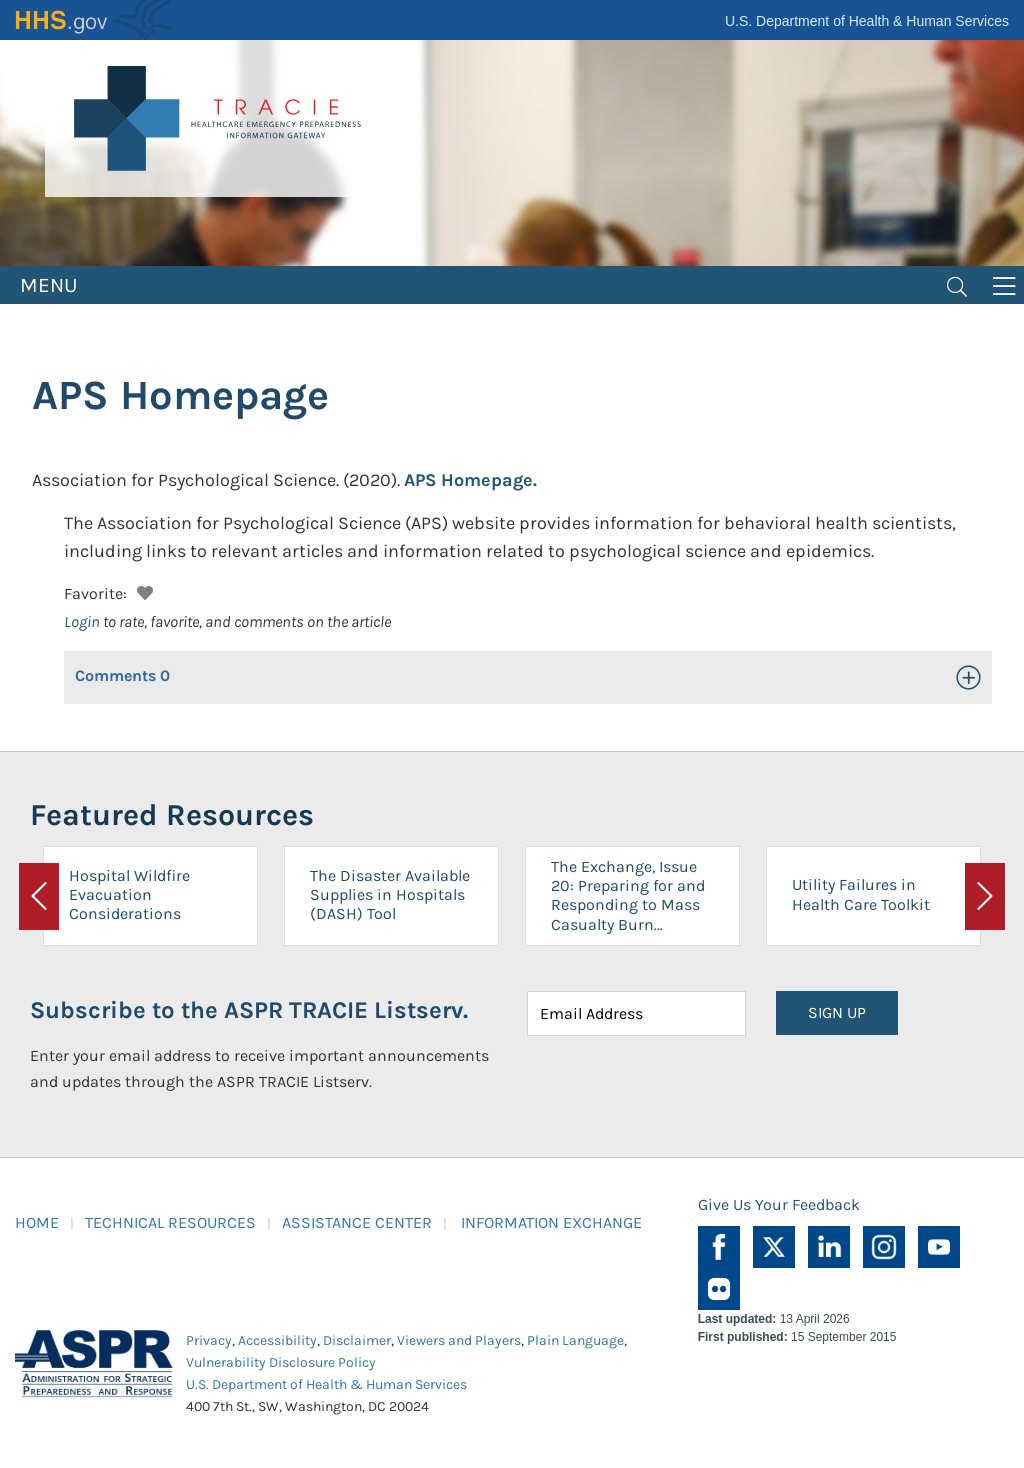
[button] (142, 590)
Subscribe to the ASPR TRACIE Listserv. (249, 1010)
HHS (95, 20)
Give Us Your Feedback (779, 1204)
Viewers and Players (459, 1340)
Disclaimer (357, 1340)
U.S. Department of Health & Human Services (867, 21)
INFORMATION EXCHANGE (551, 1222)
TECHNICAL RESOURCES (170, 1222)
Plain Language (575, 1340)
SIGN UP (837, 1012)
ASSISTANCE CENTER (357, 1222)
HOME (37, 1222)
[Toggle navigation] (957, 285)
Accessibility (277, 1340)
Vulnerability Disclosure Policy (281, 1362)
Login (82, 621)
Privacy (209, 1340)
